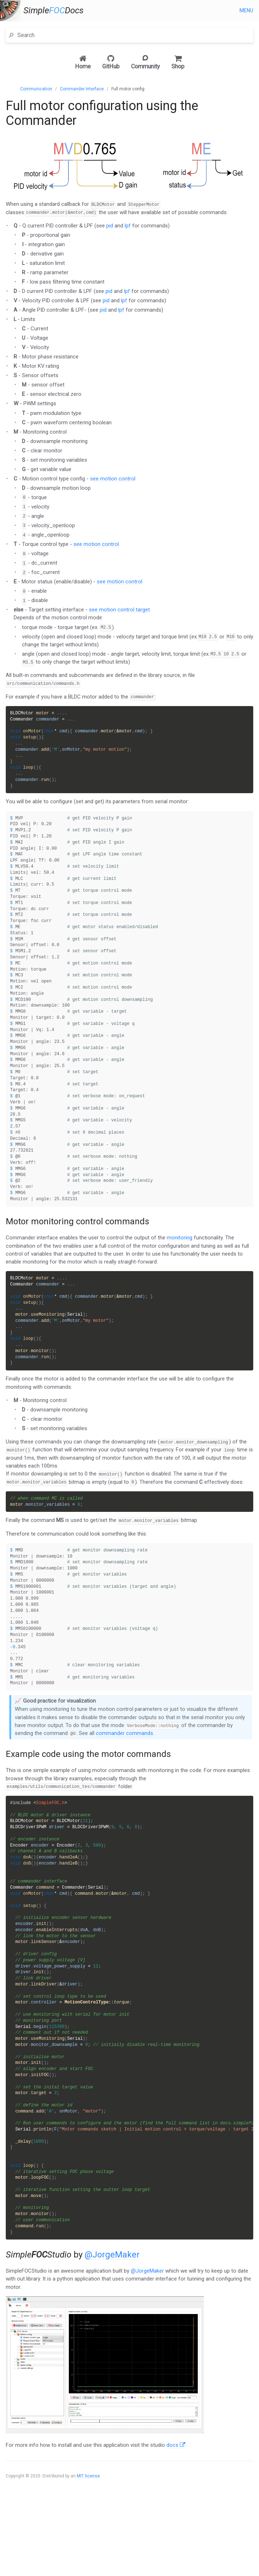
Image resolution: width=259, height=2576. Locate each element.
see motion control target (119, 609)
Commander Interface (82, 88)
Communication (36, 88)
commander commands (124, 1775)
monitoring (179, 1265)
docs (175, 2513)
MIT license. (89, 2543)
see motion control (112, 478)
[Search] (133, 35)
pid (109, 225)
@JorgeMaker (112, 2323)
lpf (128, 225)
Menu (246, 10)
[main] (129, 1323)
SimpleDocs (53, 10)
